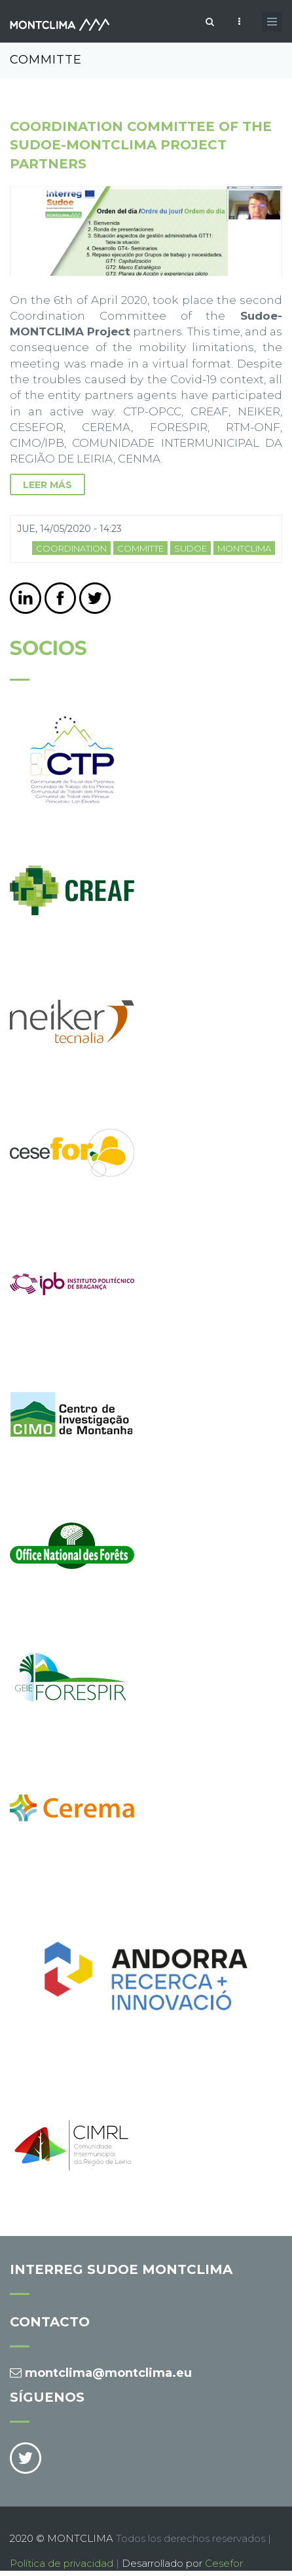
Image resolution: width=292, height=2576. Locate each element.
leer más (47, 485)
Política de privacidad (61, 2563)
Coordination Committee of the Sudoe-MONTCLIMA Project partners (141, 145)
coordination (71, 548)
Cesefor (224, 2563)
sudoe (190, 548)
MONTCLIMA (244, 548)
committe (140, 548)
